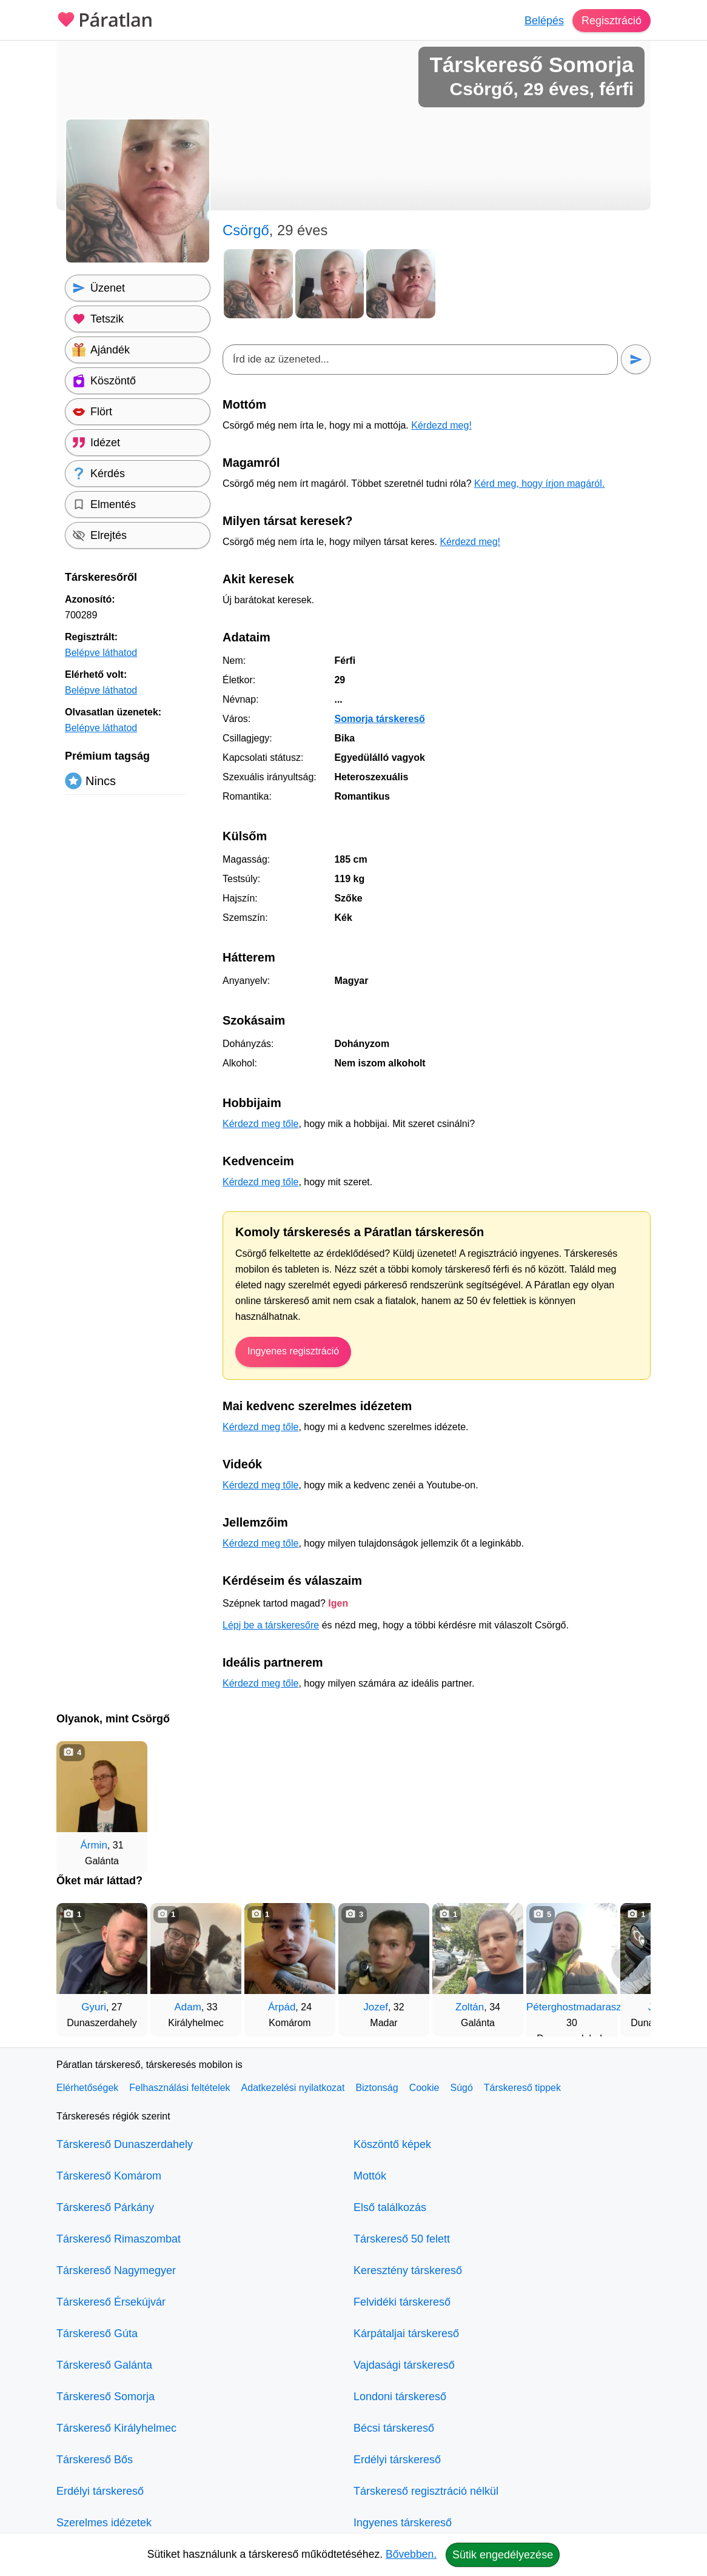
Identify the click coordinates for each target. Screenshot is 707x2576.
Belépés (544, 21)
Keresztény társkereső (408, 2270)
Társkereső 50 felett (402, 2239)
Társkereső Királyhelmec (116, 2428)
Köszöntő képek (392, 2144)
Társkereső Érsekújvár (111, 2302)
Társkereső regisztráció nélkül (426, 2491)
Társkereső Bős (94, 2460)
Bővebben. (411, 2554)
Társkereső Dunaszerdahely (124, 2144)
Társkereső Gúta (97, 2333)
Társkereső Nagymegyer (116, 2270)
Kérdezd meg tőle (260, 1124)
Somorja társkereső (379, 719)
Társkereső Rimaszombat (118, 2239)
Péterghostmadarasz (574, 2007)
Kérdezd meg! (441, 425)
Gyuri (93, 2007)
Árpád (281, 2007)
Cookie (424, 2088)
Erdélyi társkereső (100, 2491)
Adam (187, 2007)
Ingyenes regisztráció (293, 1351)
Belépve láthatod (101, 652)
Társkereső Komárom (108, 2176)
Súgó (461, 2088)
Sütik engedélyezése (502, 2555)
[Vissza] (77, 1963)
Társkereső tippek (522, 2088)
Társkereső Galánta (104, 2365)
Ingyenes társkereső (403, 2523)
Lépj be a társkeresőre (271, 1625)
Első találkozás (390, 2207)
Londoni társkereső (400, 2396)
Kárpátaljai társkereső (406, 2333)
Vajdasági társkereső (404, 2365)
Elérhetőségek (87, 2088)
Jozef (375, 2007)
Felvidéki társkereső (402, 2302)
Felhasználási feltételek (179, 2088)
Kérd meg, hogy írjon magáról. (539, 483)
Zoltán (469, 2007)
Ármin (93, 1845)
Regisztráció (611, 21)
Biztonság (376, 2088)
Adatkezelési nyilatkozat (293, 2088)
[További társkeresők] (629, 1963)
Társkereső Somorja (105, 2396)
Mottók (370, 2176)
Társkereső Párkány (105, 2207)
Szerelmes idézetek (104, 2523)
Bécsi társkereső (394, 2428)
